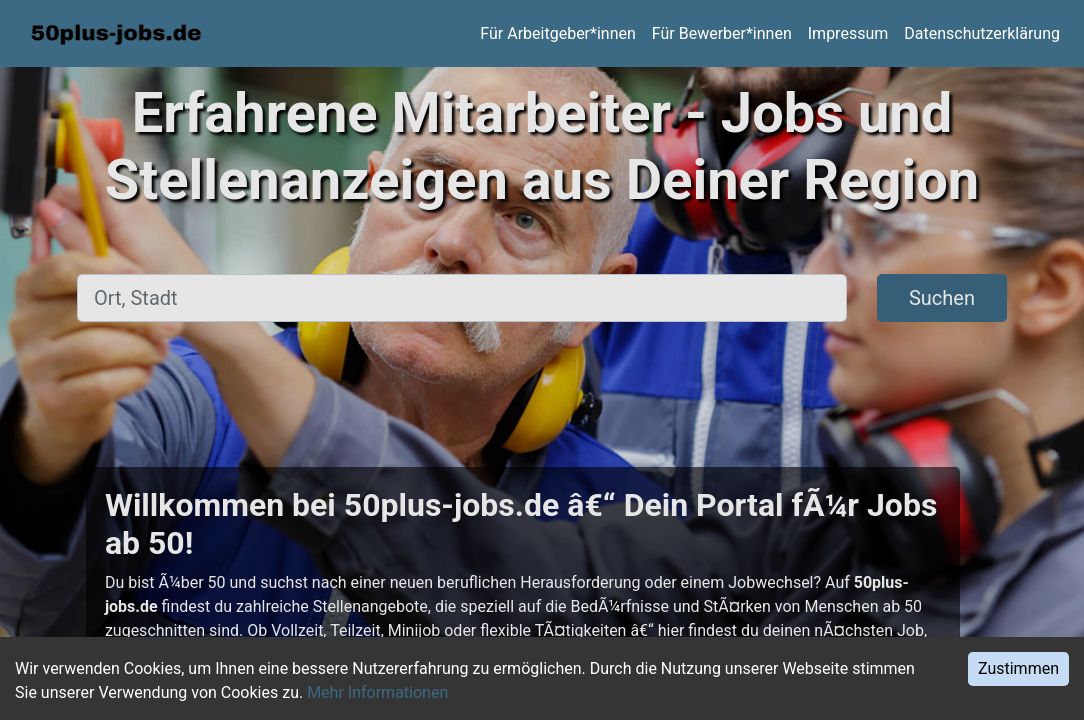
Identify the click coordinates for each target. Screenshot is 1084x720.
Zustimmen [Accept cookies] (1018, 668)
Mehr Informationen (377, 692)
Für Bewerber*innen (722, 33)
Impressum (848, 33)
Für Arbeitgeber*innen (557, 33)
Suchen (942, 298)
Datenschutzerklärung (982, 33)
